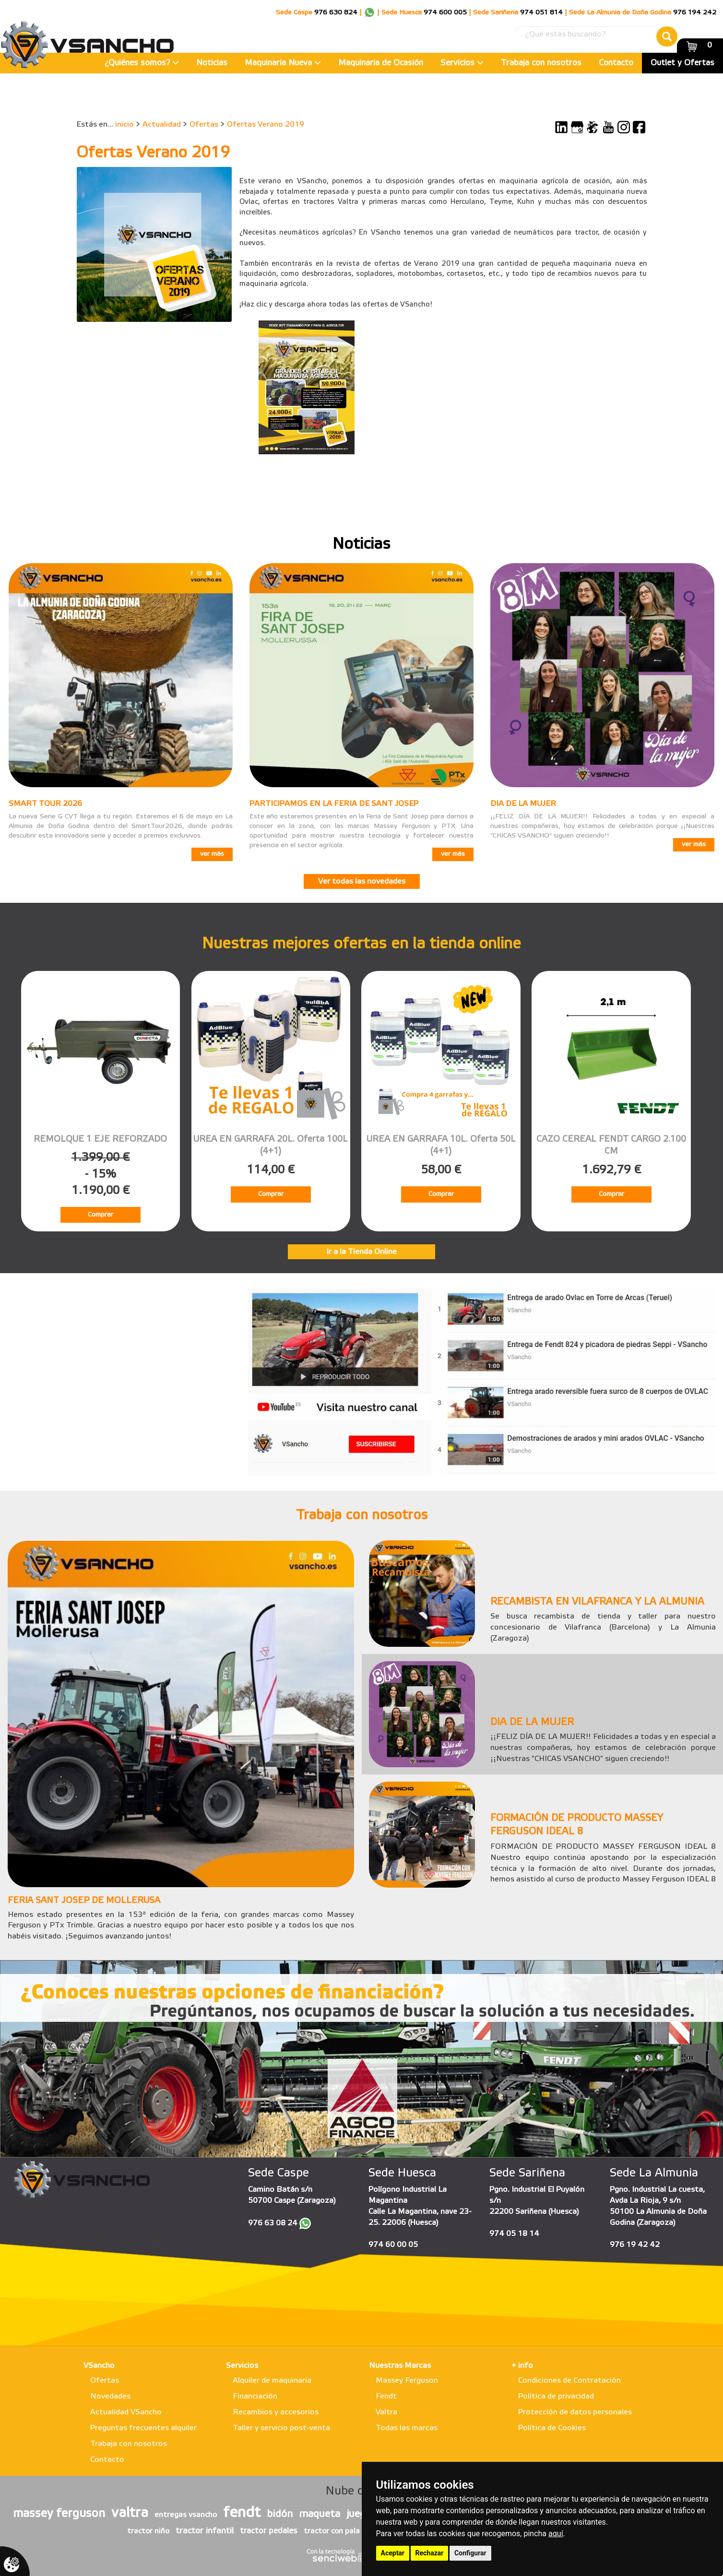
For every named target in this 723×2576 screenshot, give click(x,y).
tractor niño (148, 2531)
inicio (124, 124)
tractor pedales (268, 2531)
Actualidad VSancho (126, 2412)
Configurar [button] (470, 2553)
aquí (555, 2533)
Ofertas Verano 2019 (265, 124)
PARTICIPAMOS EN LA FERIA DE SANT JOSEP (333, 803)
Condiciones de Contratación (569, 2380)
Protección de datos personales (575, 2412)
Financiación (255, 2396)
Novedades (110, 2396)
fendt (242, 2513)
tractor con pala (332, 2531)
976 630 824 (335, 13)
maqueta (319, 2514)
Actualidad (161, 124)
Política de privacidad (556, 2396)
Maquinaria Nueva (283, 63)
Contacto (616, 63)
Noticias (211, 63)
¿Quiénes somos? (142, 63)
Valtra (386, 2412)
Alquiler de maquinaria (272, 2380)
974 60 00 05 (393, 2244)
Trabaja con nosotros (541, 63)
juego (358, 2514)
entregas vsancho (185, 2515)
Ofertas (204, 124)
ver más (212, 854)
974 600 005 (445, 13)
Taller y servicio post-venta (281, 2428)
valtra (129, 2513)
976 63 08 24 (272, 2223)
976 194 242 (694, 13)
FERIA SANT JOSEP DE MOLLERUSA (84, 1900)
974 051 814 (541, 13)
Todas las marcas (407, 2428)
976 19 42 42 (635, 2244)
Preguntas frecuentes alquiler (143, 2428)
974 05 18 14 (514, 2233)
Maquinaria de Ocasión (380, 63)
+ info (522, 2365)
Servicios (462, 63)
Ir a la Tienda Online (361, 1251)
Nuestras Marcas (400, 2365)
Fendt (386, 2396)
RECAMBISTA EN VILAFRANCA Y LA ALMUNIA (597, 1602)
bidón (280, 2514)
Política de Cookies (552, 2428)
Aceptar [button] (393, 2553)
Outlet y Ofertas (682, 63)
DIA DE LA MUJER (523, 803)
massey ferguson (59, 2514)
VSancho (99, 2365)
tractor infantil (205, 2531)
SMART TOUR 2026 (45, 803)
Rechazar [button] (429, 2553)
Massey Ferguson (407, 2380)
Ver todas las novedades (361, 881)
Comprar (100, 1215)
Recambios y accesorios (276, 2412)
